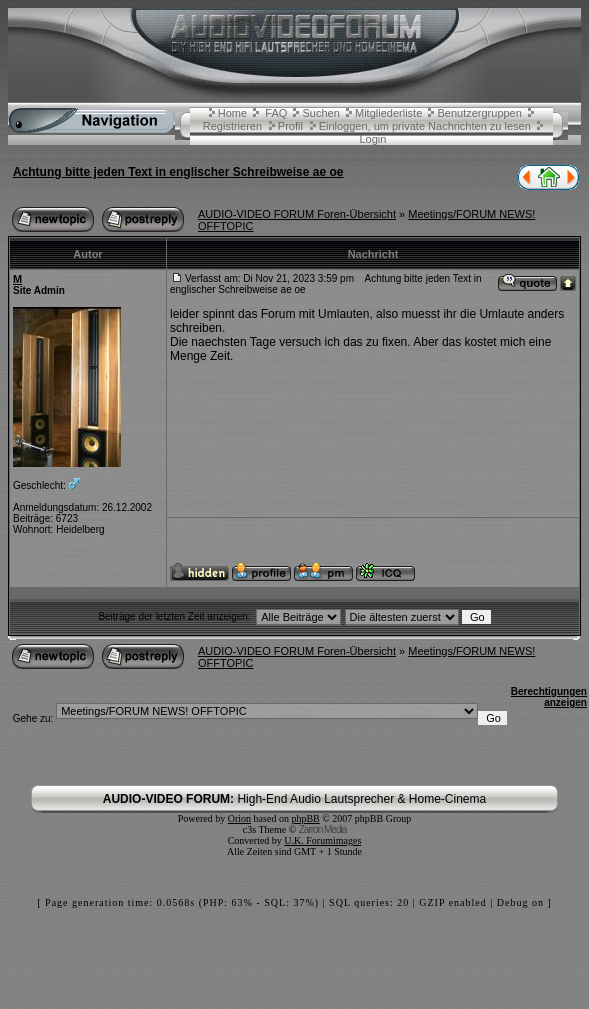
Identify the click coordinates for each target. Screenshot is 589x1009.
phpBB (305, 818)
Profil (290, 126)
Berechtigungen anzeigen (549, 697)
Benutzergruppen (479, 113)
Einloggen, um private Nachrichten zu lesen (425, 126)
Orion (239, 818)
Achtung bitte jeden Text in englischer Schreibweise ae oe (178, 172)
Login (372, 139)
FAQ (276, 113)
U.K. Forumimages (322, 840)
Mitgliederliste (388, 113)
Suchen (321, 113)
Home (232, 113)
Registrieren (232, 126)
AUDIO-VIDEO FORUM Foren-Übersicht (297, 214)
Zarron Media (322, 829)
